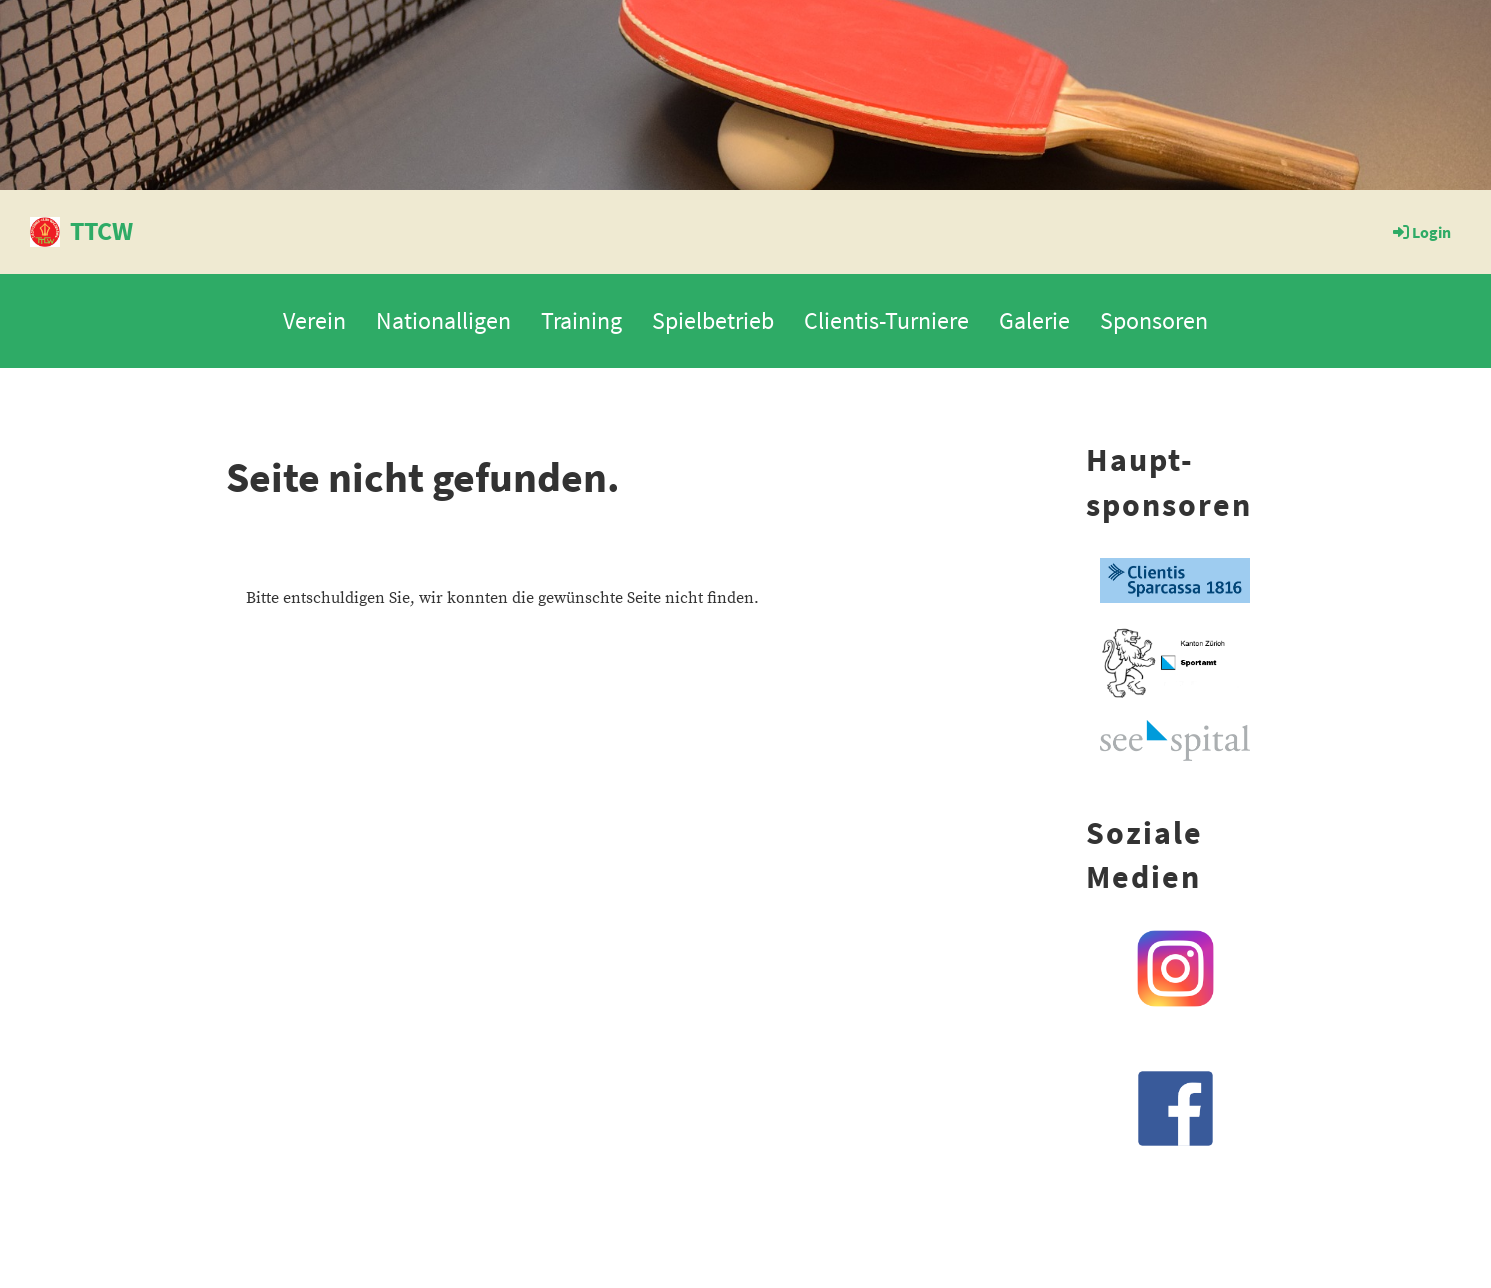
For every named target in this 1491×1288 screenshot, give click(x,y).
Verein (314, 320)
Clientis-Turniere (886, 320)
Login (1420, 232)
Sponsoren (1154, 320)
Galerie (1034, 320)
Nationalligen (443, 320)
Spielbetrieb (713, 320)
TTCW (101, 230)
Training (581, 320)
